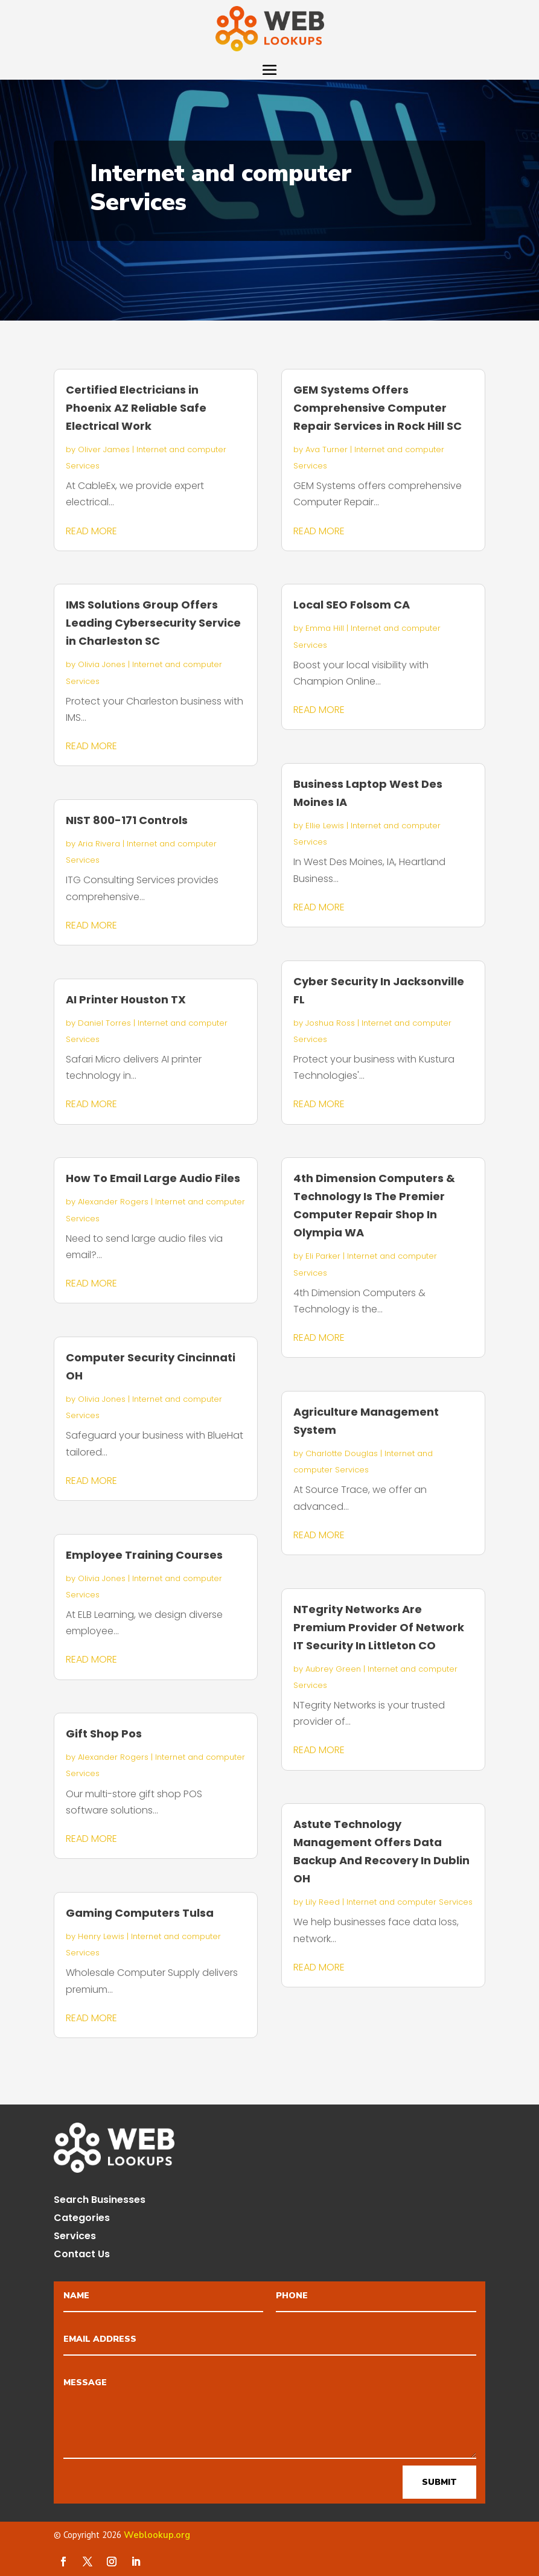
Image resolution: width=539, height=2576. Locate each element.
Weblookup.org (157, 2535)
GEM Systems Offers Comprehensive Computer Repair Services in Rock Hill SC (377, 407)
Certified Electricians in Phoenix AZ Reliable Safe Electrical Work (136, 407)
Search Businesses (99, 2201)
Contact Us (82, 2255)
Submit (439, 2482)
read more (91, 531)
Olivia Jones (102, 664)
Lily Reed (322, 1902)
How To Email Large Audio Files (153, 1178)
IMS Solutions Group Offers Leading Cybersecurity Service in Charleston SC (153, 622)
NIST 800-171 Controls (127, 820)
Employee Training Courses (144, 1554)
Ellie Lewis (324, 825)
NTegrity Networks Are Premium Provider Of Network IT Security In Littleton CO (378, 1627)
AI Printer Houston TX (126, 999)
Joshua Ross (330, 1023)
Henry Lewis (101, 1936)
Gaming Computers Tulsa (140, 1912)
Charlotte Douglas (341, 1453)
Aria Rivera (99, 843)
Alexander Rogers (113, 1201)
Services (75, 2237)
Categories (82, 2219)
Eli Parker (322, 1256)
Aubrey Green (333, 1669)
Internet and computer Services (409, 1902)
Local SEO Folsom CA (351, 604)
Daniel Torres (104, 1023)
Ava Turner (326, 449)
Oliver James (104, 449)
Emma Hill (324, 628)
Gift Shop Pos (104, 1733)
